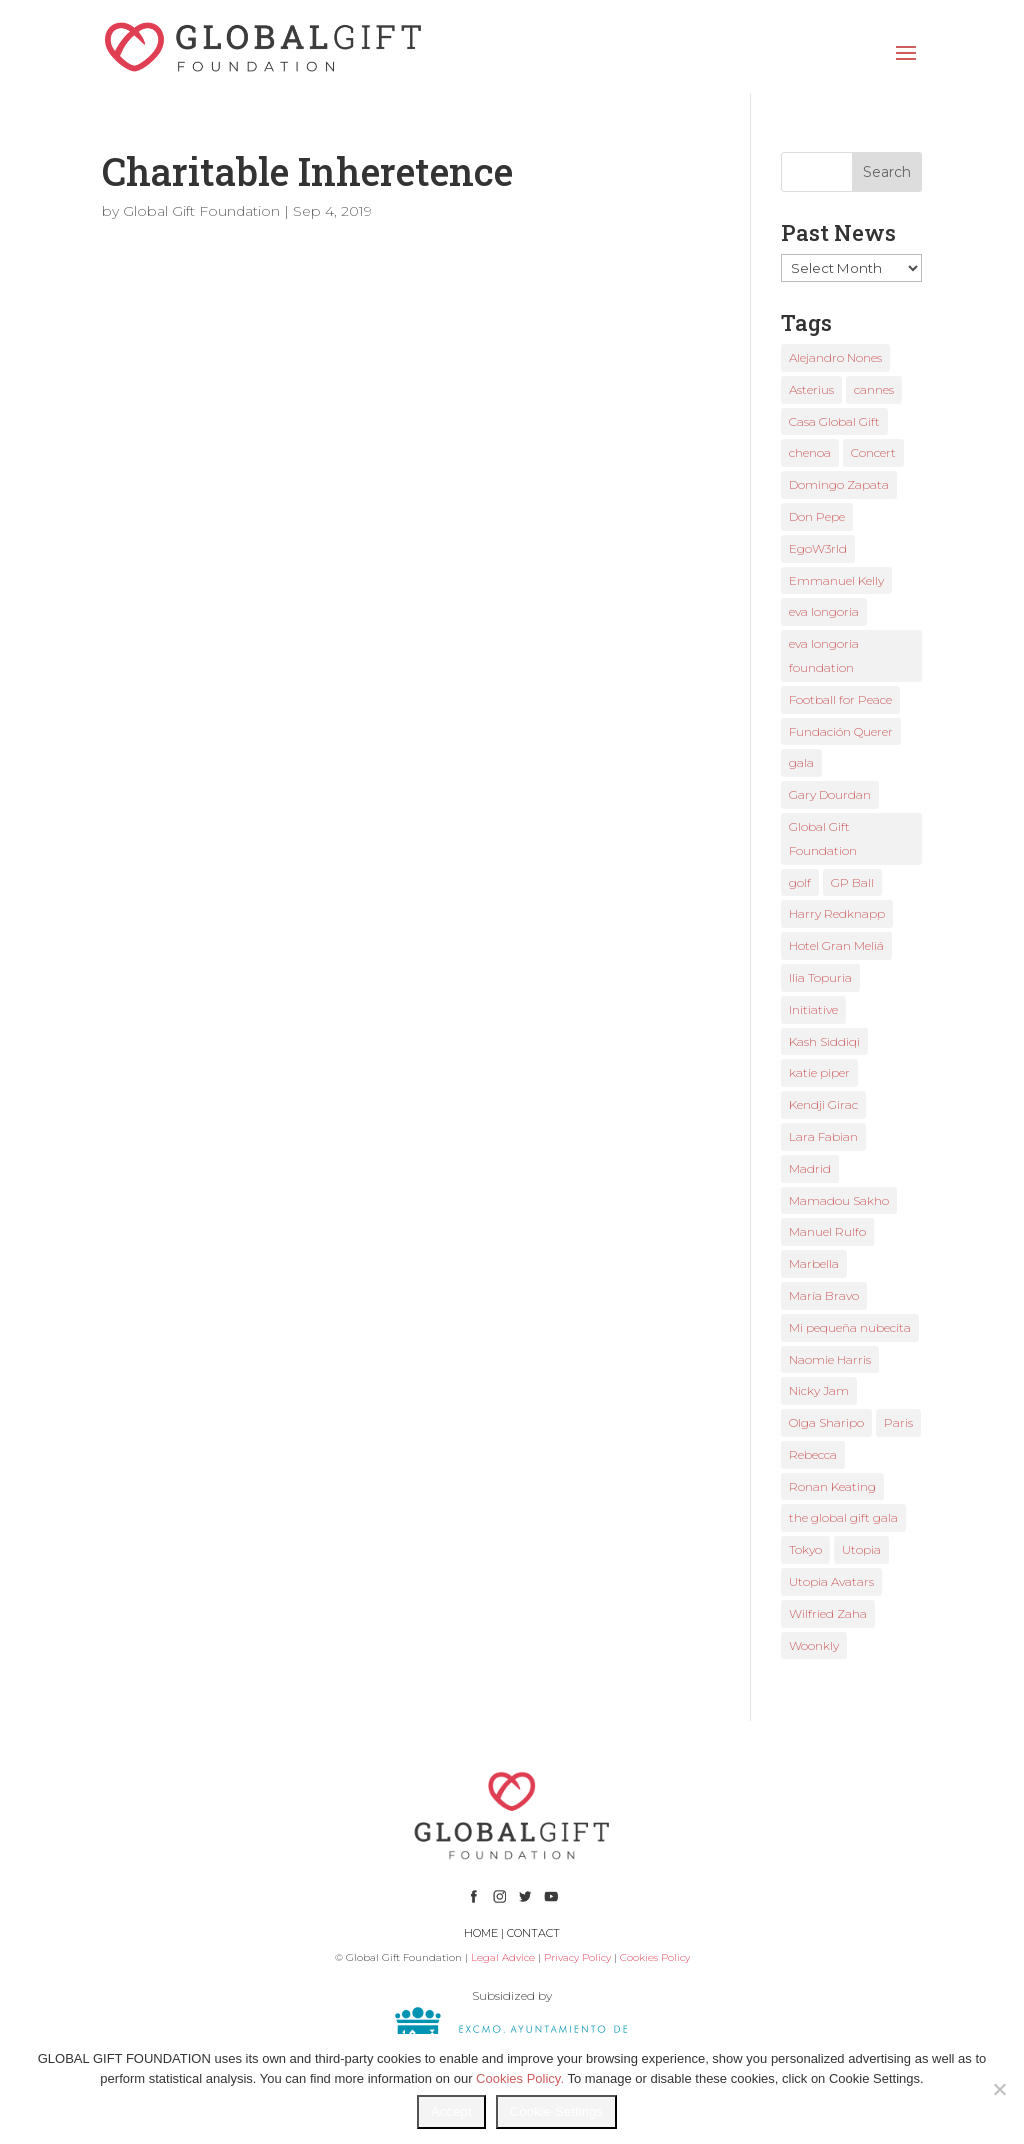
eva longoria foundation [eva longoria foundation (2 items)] (824, 655)
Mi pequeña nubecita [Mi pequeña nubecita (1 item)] (850, 1327)
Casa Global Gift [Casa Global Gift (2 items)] (834, 421)
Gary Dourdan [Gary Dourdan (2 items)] (830, 794)
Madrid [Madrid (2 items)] (810, 1168)
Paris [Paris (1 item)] (898, 1422)
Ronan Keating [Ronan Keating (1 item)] (832, 1486)
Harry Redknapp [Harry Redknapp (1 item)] (837, 913)
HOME (481, 1933)
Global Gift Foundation (201, 211)
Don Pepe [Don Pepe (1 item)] (817, 516)
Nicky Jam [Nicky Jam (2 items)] (819, 1390)
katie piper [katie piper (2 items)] (819, 1072)
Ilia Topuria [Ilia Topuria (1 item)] (820, 977)
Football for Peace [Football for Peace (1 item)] (840, 699)
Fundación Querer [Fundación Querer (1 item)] (841, 731)
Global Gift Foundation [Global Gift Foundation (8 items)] (823, 838)
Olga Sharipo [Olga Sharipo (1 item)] (826, 1422)
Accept (451, 2111)
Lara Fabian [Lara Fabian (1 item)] (823, 1136)
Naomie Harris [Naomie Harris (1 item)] (830, 1359)
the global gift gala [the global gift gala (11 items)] (843, 1517)
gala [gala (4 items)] (801, 762)
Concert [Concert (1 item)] (873, 452)
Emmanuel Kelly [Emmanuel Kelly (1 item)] (836, 580)
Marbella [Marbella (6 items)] (814, 1263)
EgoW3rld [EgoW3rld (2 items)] (818, 548)
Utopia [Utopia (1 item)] (861, 1549)
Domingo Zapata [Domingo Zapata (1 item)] (839, 484)
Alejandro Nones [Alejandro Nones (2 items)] (835, 357)
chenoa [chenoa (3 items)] (810, 452)
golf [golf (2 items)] (800, 882)
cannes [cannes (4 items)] (874, 389)
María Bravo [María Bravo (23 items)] (824, 1295)
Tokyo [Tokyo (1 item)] (805, 1549)
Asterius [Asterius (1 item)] (811, 389)
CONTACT (533, 1933)
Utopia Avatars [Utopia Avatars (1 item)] (831, 1581)
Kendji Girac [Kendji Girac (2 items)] (823, 1104)
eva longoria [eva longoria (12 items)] (824, 611)
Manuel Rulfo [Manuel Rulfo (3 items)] (827, 1231)
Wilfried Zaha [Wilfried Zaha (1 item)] (828, 1613)
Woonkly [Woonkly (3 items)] (814, 1645)
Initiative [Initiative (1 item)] (813, 1009)
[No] (999, 2089)
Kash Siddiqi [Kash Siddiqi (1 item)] (824, 1041)
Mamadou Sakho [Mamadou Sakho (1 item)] (839, 1200)
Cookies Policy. (520, 2078)
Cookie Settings (556, 2111)
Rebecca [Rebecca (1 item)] (813, 1454)
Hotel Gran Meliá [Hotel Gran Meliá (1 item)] (836, 945)
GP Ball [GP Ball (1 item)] (852, 882)
